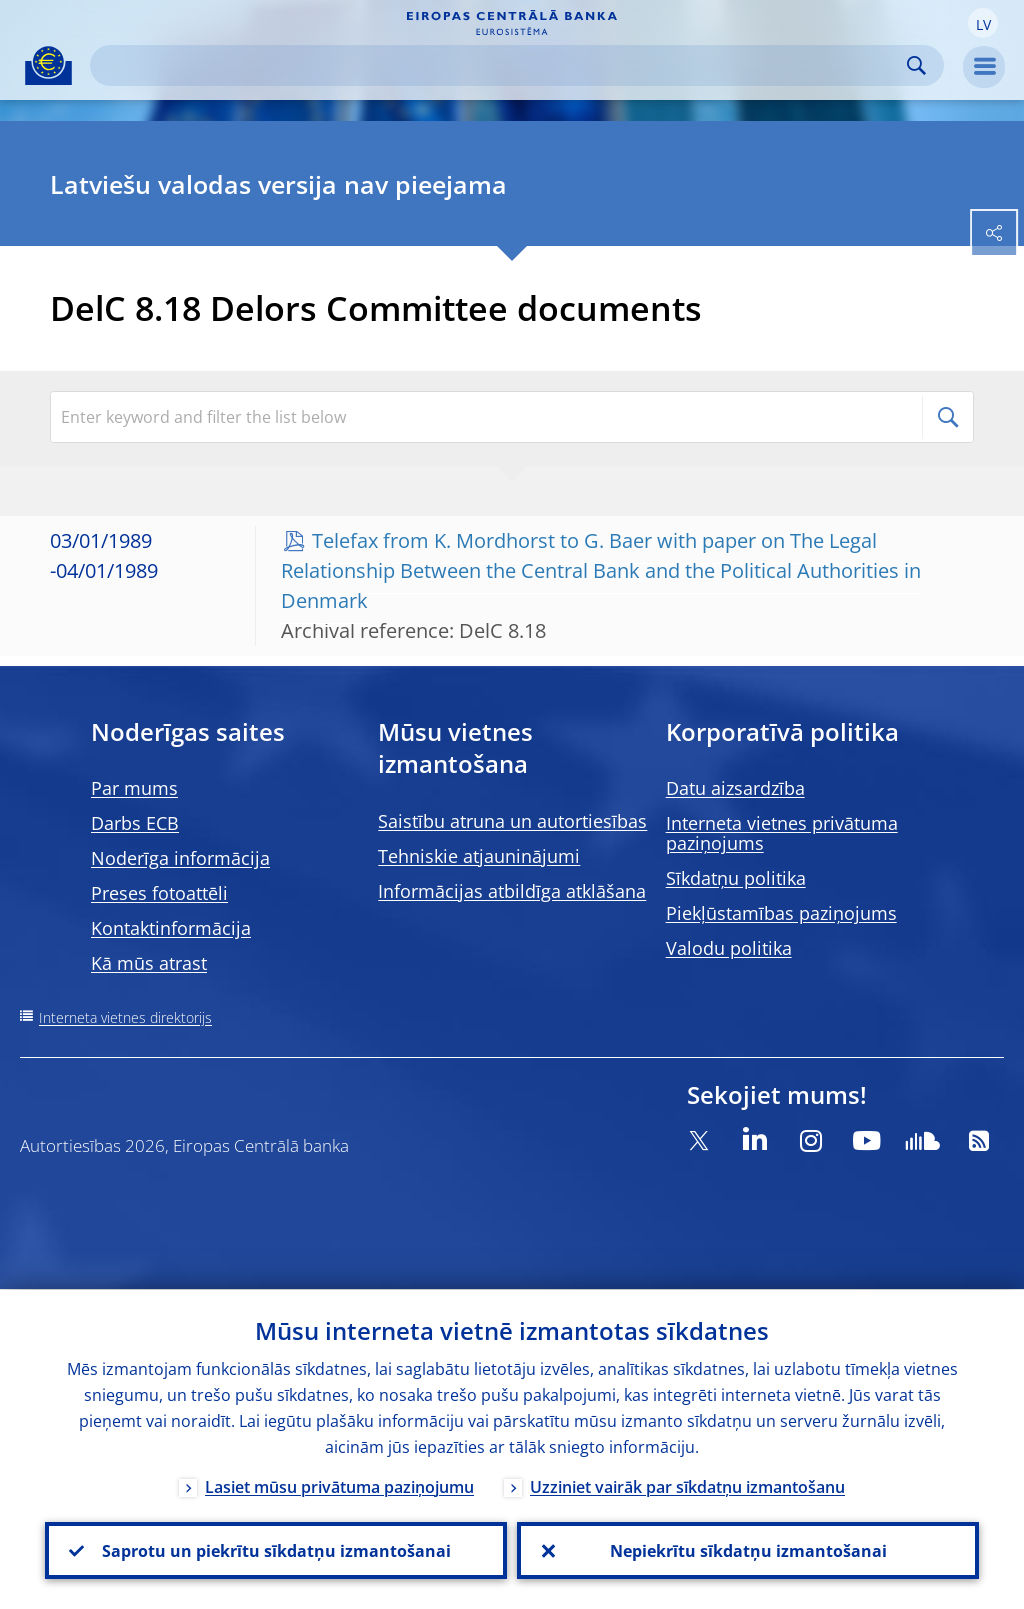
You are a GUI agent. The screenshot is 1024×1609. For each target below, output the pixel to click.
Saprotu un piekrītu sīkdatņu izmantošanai (276, 1550)
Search (916, 65)
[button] (983, 23)
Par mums (134, 788)
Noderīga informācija (180, 858)
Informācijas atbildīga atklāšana (512, 891)
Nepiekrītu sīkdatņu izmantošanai (748, 1550)
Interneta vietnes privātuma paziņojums (782, 833)
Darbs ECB (135, 823)
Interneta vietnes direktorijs (125, 1017)
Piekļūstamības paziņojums (781, 913)
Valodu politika (729, 948)
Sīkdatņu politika (736, 878)
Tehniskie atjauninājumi (479, 856)
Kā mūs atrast (149, 963)
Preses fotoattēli (159, 893)
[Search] (501, 65)
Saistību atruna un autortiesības (512, 821)
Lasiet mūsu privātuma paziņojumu (339, 1486)
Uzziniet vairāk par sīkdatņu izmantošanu (687, 1486)
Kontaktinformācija (171, 928)
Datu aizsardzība (735, 788)
